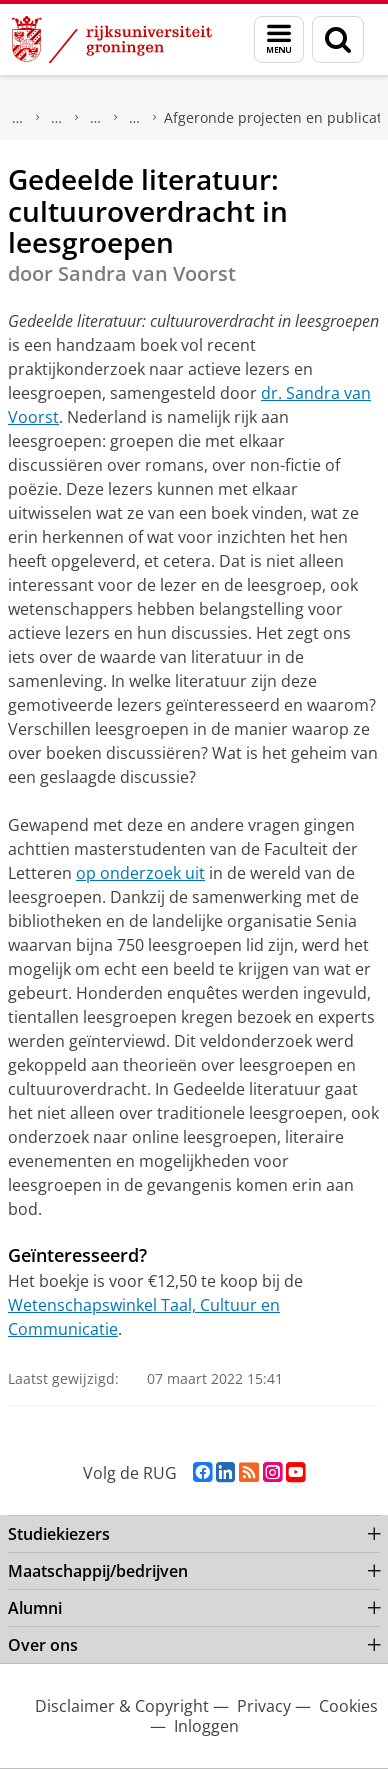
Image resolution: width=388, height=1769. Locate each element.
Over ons (43, 1645)
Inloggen (206, 1726)
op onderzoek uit (140, 873)
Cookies (348, 1706)
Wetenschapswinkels (57, 118)
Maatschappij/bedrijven (18, 118)
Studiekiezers (59, 1534)
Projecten (135, 118)
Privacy (264, 1706)
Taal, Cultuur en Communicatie (96, 118)
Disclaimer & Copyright (122, 1706)
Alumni (35, 1608)
